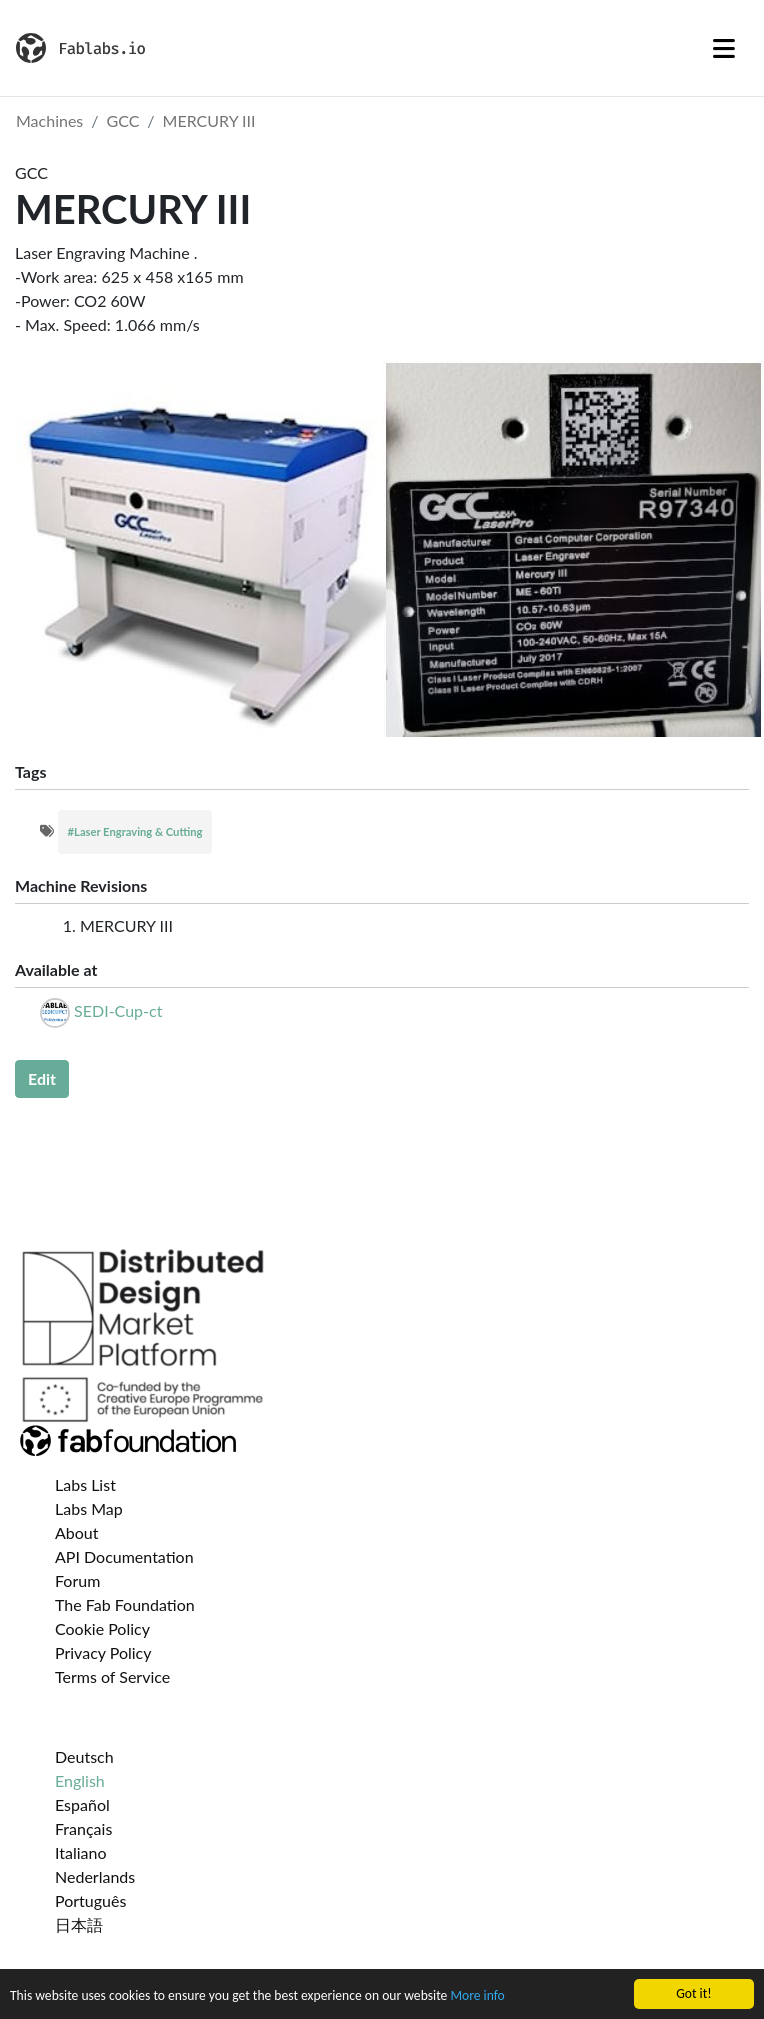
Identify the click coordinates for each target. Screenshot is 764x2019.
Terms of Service (112, 1676)
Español (82, 1804)
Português (90, 1900)
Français (83, 1828)
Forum (77, 1580)
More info (477, 1996)
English (80, 1780)
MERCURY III (209, 120)
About (77, 1532)
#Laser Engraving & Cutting (135, 831)
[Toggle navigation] (724, 48)
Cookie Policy (102, 1628)
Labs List (85, 1484)
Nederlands (95, 1876)
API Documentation (124, 1556)
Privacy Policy (103, 1652)
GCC (123, 120)
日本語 (79, 1924)
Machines (49, 120)
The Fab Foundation (125, 1604)
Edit (42, 1078)
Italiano (81, 1852)
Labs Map (89, 1508)
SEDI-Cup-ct (118, 1010)
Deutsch (84, 1756)
